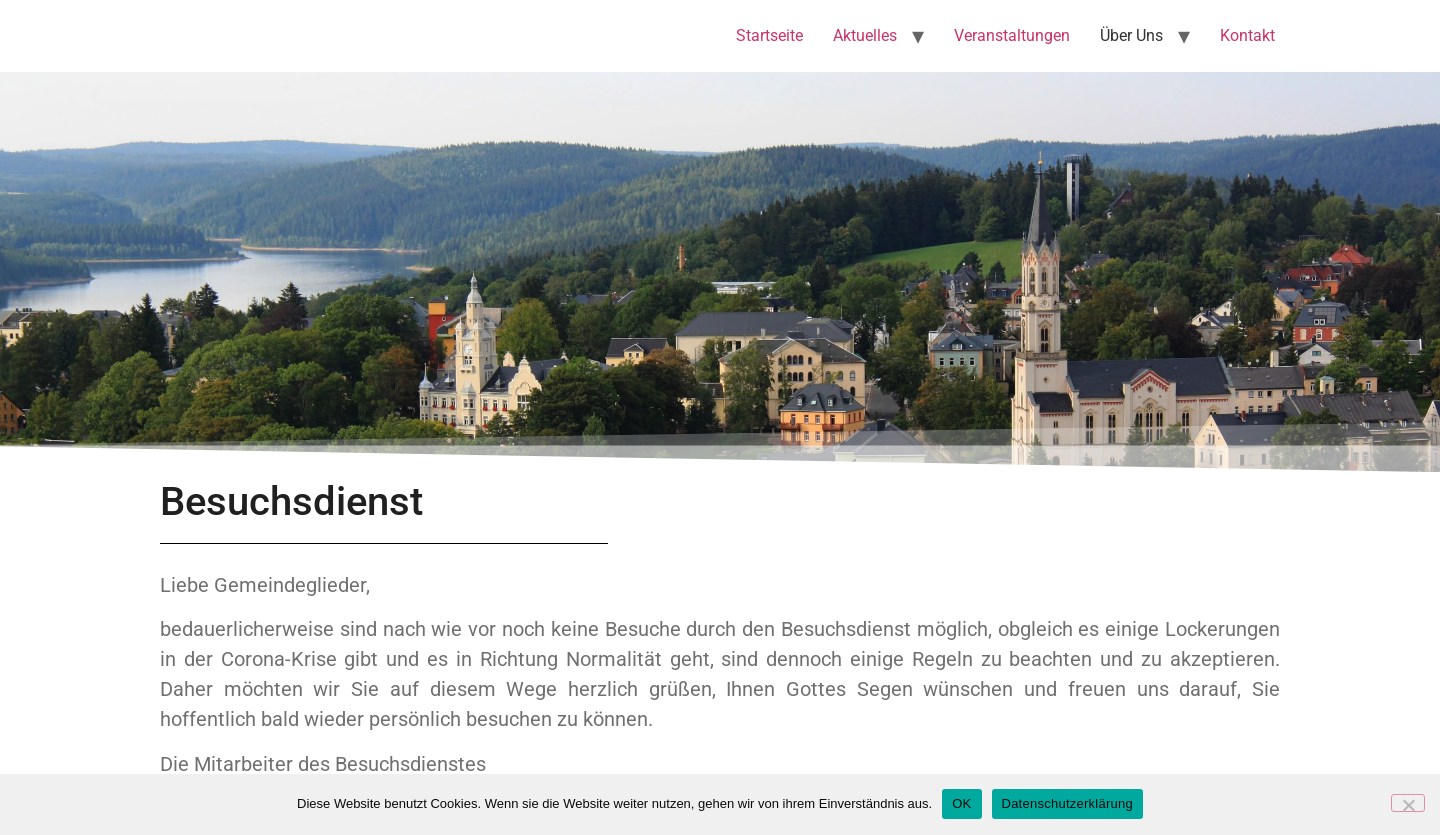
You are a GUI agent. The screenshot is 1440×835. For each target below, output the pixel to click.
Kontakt (1247, 35)
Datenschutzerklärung (1067, 803)
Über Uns (1131, 35)
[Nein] (1408, 803)
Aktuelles (865, 35)
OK (961, 803)
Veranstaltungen (1012, 35)
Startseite (769, 35)
